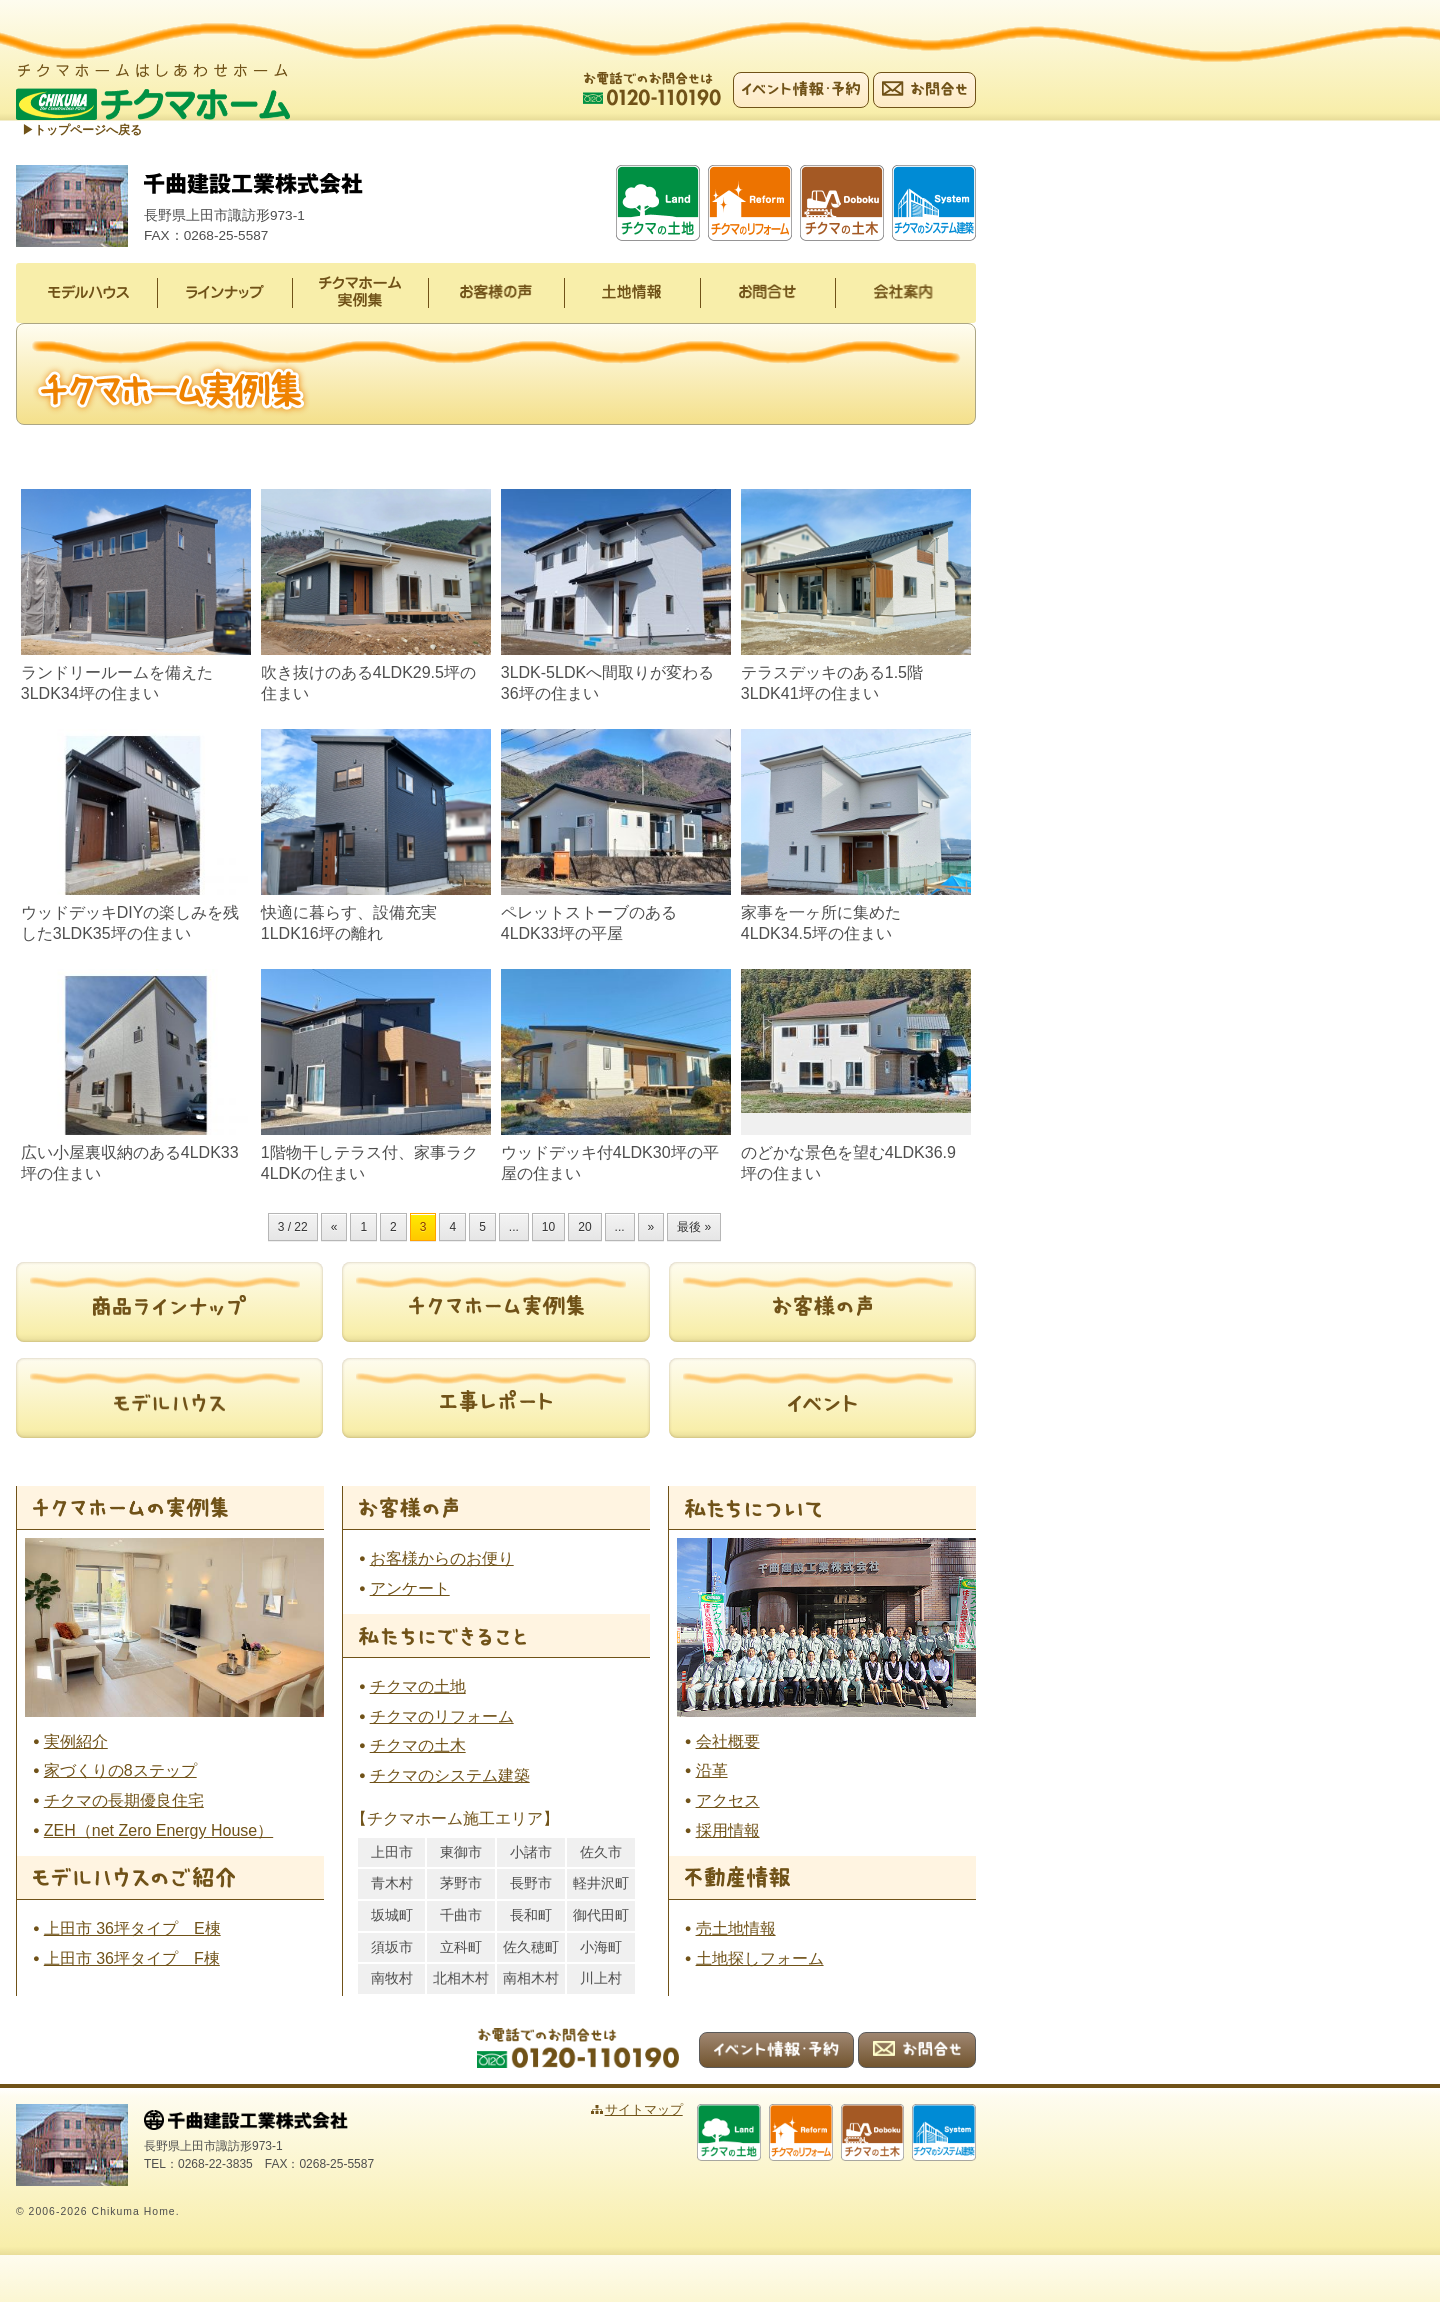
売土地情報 (736, 1929)
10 (548, 1228)
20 (584, 1228)
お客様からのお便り (442, 1559)
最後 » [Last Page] (694, 1228)
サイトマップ (667, 2110)
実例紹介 (76, 1741)
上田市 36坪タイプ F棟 (132, 1959)
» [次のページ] (651, 1228)
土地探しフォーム (760, 1959)
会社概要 (728, 1741)
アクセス (728, 1801)
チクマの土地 (418, 1687)
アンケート (410, 1589)
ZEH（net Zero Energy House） (158, 1831)
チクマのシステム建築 (450, 1776)
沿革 (712, 1771)
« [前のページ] (334, 1228)
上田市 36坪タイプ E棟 (132, 1929)
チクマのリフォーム (442, 1717)
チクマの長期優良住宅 (124, 1801)
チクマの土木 (418, 1746)
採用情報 (728, 1831)
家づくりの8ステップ (120, 1771)
